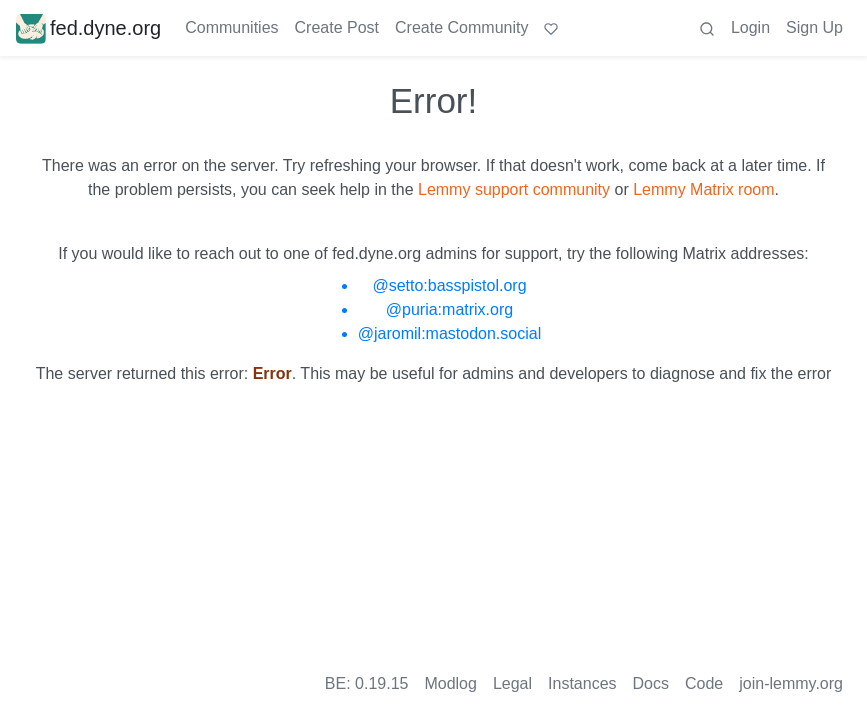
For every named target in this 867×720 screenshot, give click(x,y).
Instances (582, 683)
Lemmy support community (514, 189)
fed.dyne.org (88, 28)
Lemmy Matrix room (703, 189)
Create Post (337, 27)
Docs (651, 683)
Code (704, 683)
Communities (231, 27)
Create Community (461, 27)
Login (750, 27)
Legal (512, 683)
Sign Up (814, 27)
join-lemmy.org (791, 683)
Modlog (450, 683)
